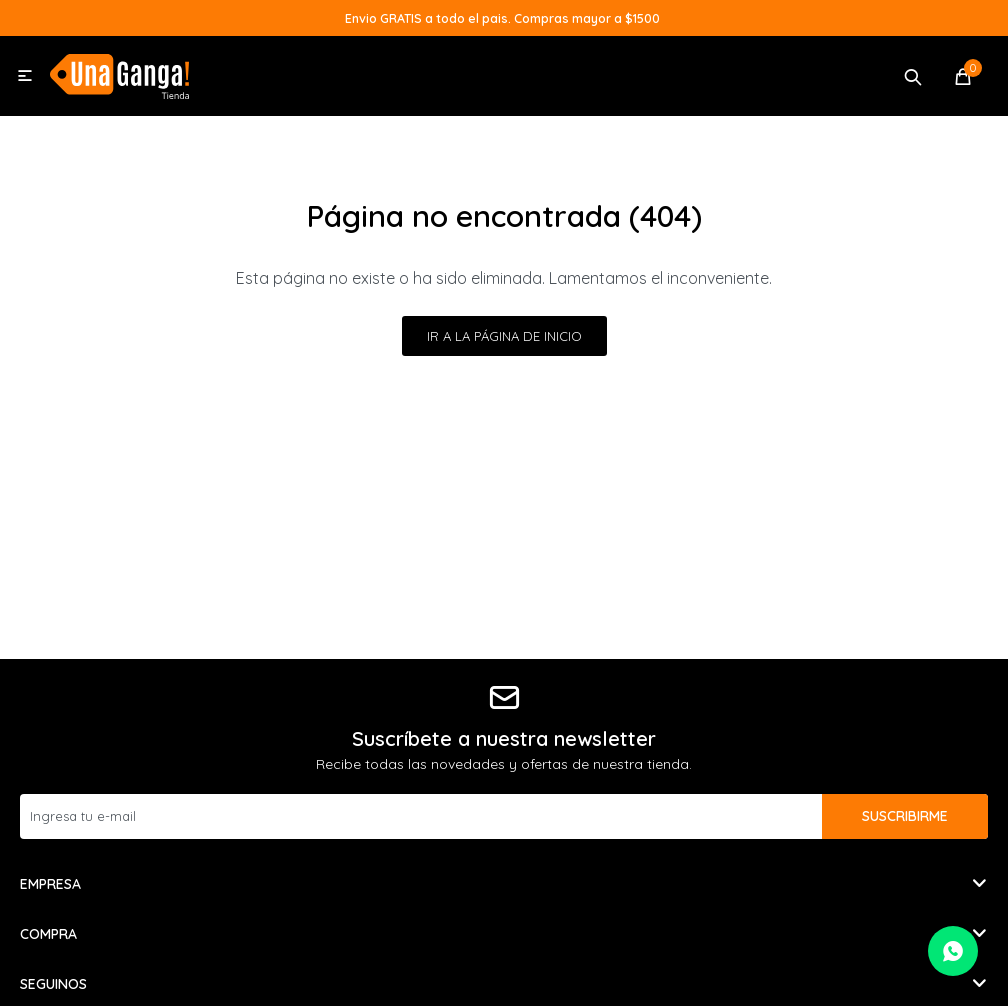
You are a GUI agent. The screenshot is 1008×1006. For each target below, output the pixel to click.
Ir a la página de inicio (504, 336)
